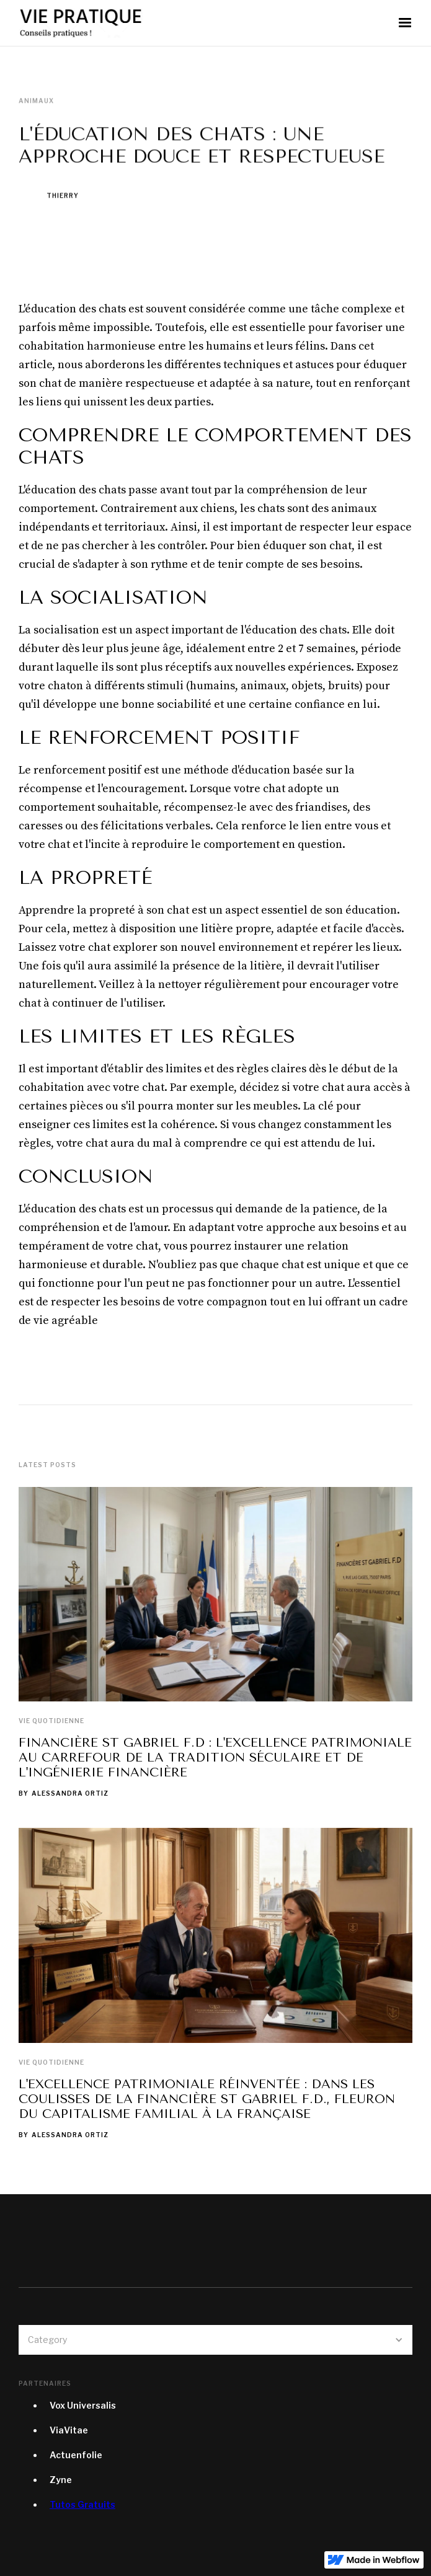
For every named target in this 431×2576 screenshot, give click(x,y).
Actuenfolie (76, 2455)
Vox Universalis (83, 2405)
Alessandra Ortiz (70, 1793)
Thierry (63, 196)
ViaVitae (69, 2430)
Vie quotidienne (51, 1720)
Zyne (61, 2479)
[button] (405, 23)
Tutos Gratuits (82, 2504)
